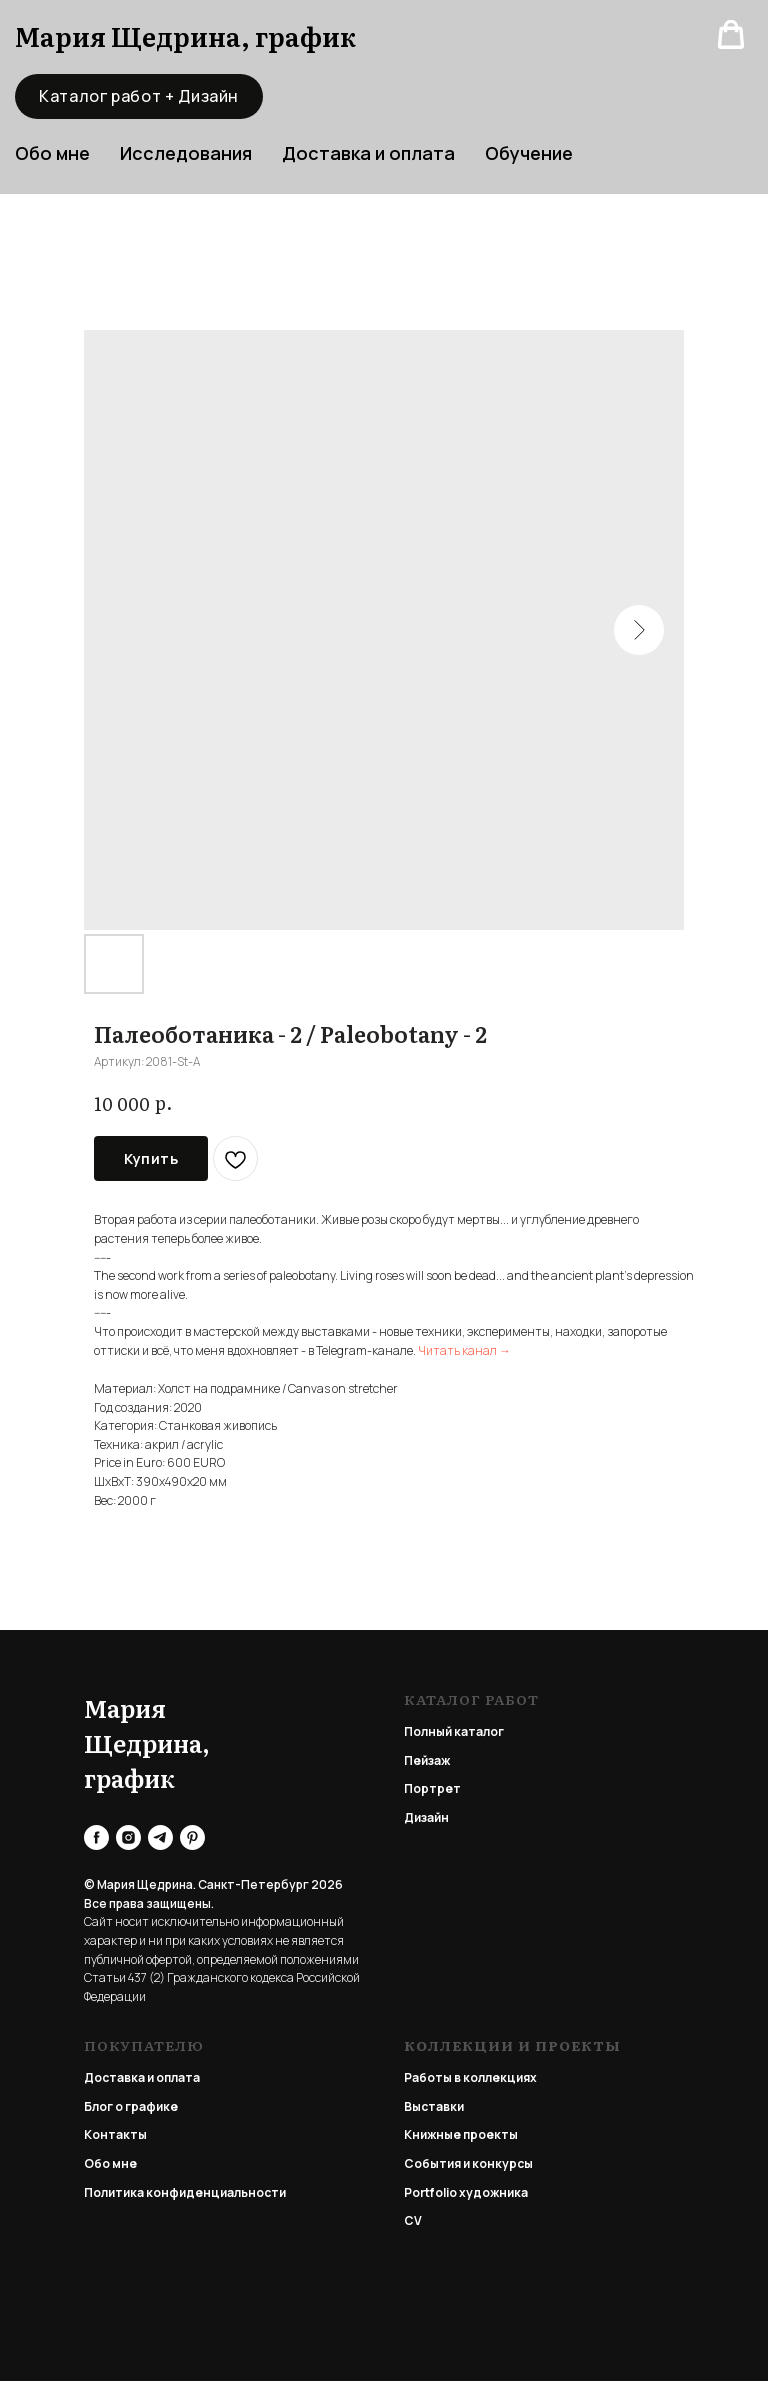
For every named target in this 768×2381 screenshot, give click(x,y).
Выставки (434, 2106)
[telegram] (160, 1837)
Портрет (432, 1788)
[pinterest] (192, 1837)
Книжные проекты (461, 2134)
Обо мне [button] (52, 153)
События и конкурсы (468, 2163)
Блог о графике (131, 2106)
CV (413, 2220)
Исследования (186, 153)
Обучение (529, 153)
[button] (731, 35)
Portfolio (430, 2192)
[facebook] (96, 1837)
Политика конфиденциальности (185, 2192)
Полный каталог (454, 1731)
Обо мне (110, 2163)
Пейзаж (427, 1760)
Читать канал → (464, 1350)
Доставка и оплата (368, 153)
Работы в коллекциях (470, 2077)
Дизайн (426, 1817)
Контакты (115, 2134)
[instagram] (128, 1837)
